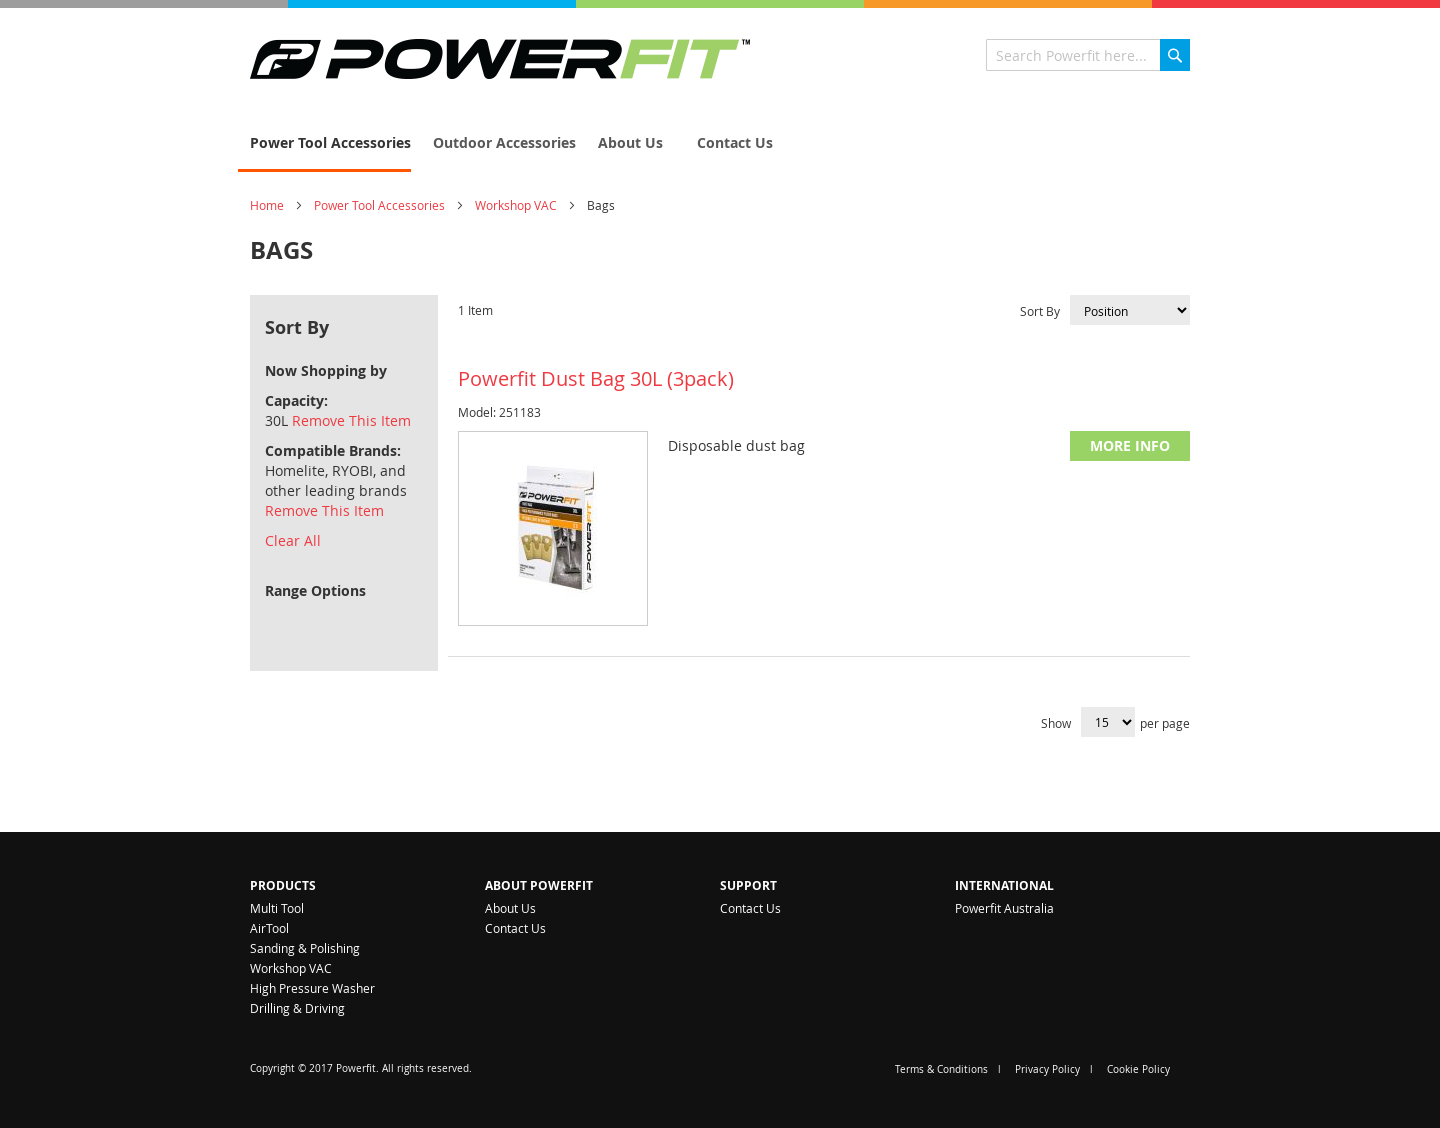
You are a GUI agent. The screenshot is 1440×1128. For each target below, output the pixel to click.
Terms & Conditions (941, 1069)
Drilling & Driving (297, 1008)
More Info (1130, 445)
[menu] (720, 144)
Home (267, 205)
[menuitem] (324, 144)
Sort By (1040, 311)
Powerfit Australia (1004, 908)
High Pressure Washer (312, 988)
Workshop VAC (516, 205)
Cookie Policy (1138, 1069)
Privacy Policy (1047, 1069)
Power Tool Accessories (379, 205)
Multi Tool (277, 908)
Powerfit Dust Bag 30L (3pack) (596, 378)
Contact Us (515, 928)
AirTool (269, 928)
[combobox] (1088, 55)
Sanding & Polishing (305, 948)
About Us (510, 908)
